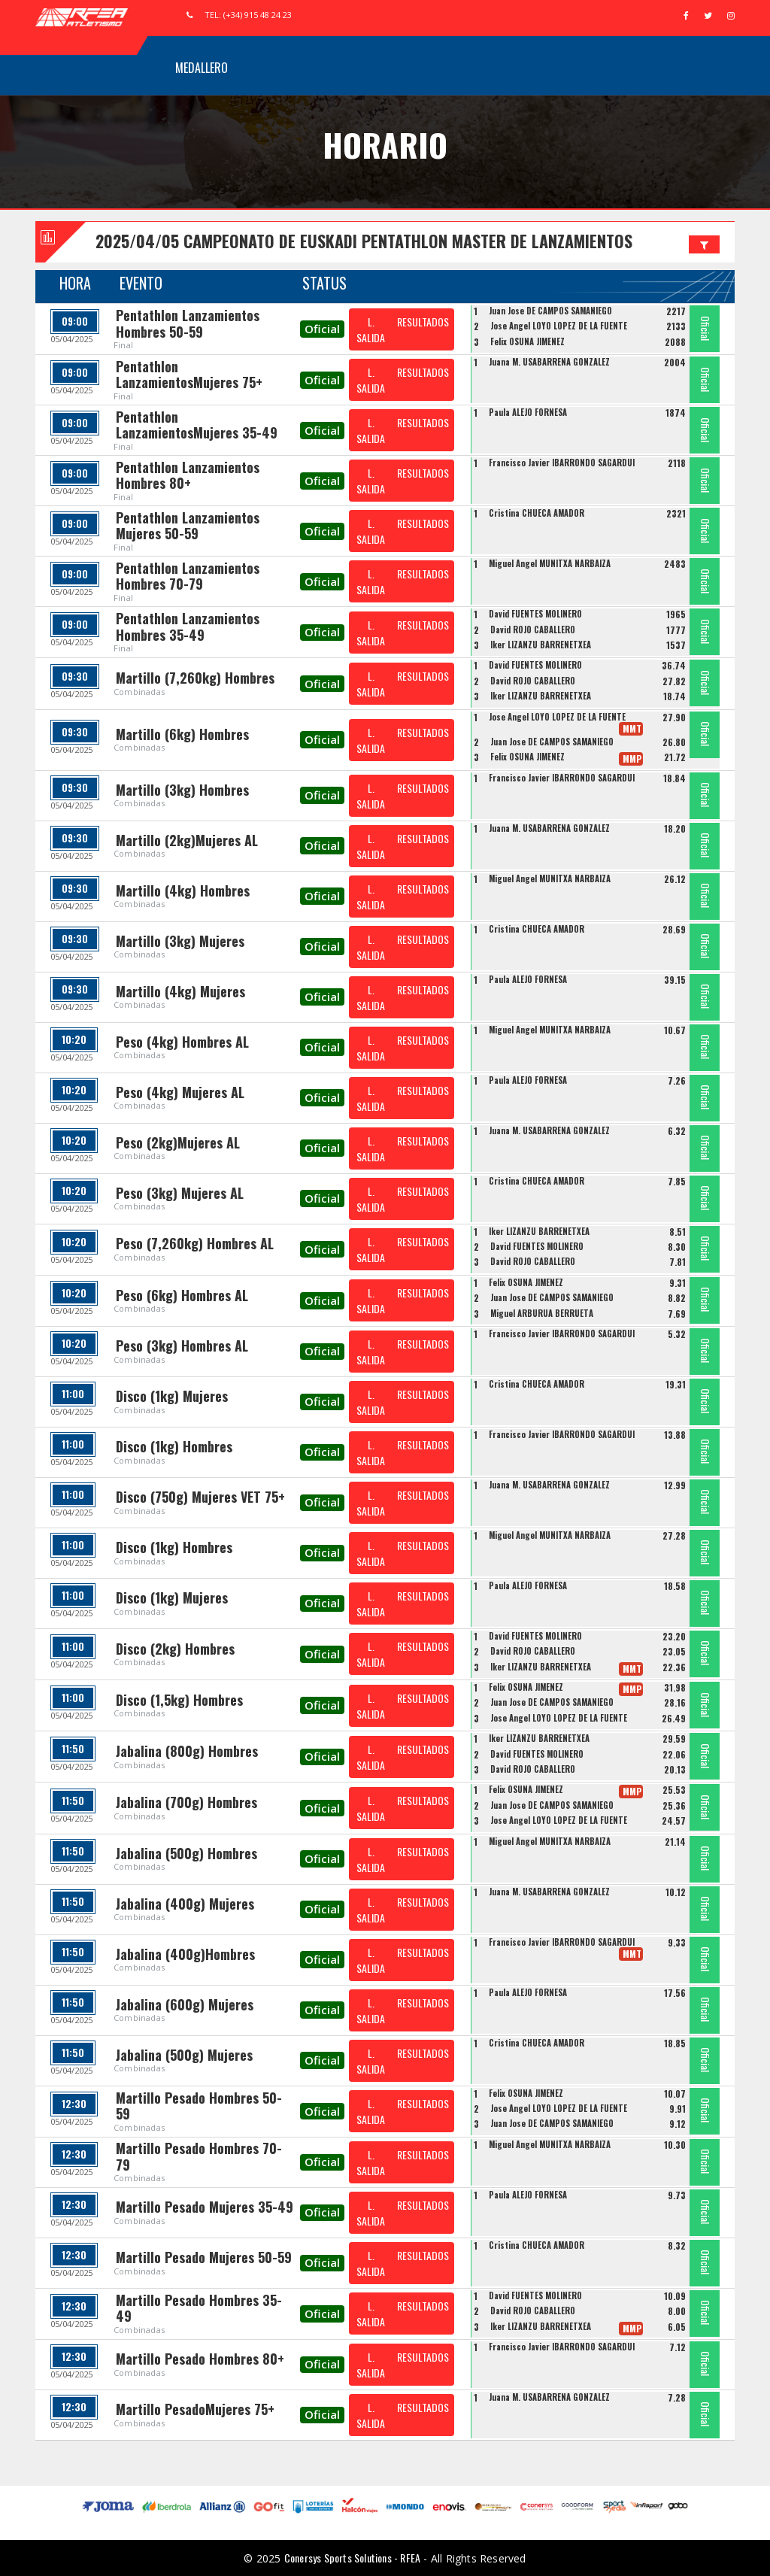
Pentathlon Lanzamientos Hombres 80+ (187, 475)
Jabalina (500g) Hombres (186, 1853)
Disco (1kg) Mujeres (172, 1396)
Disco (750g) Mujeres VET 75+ (200, 1496)
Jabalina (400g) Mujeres (185, 1903)
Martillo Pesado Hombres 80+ (200, 2358)
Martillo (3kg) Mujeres (180, 941)
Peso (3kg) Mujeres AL (180, 1193)
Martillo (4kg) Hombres (183, 890)
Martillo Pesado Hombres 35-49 (199, 2308)
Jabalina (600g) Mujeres (184, 2004)
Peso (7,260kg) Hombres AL (195, 1243)
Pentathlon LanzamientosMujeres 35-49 (196, 425)
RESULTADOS (423, 321)
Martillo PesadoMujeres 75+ (195, 2409)
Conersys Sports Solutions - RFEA (352, 2557)
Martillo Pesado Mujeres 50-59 (204, 2257)
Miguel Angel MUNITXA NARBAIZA (550, 563)
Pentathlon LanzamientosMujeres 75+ (189, 375)
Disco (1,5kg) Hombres (179, 1700)
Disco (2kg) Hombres (175, 1648)
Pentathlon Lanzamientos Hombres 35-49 (187, 626)
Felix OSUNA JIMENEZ (527, 341)
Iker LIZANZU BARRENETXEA (540, 645)
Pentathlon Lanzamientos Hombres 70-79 (187, 576)
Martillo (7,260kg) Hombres (195, 677)
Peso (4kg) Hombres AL (182, 1041)
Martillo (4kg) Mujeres (180, 991)
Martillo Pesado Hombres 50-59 (199, 2106)
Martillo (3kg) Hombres (182, 790)
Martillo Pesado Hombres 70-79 (199, 2156)
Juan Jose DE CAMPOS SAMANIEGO (550, 311)
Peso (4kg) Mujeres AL (180, 1092)
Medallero (201, 68)
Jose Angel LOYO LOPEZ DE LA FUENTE (558, 326)
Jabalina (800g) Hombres (187, 1751)
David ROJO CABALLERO (532, 630)
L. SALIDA (370, 329)
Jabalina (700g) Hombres (186, 1802)
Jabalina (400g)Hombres (185, 1954)
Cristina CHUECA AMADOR (536, 513)
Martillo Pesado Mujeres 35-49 (204, 2206)
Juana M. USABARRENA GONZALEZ (549, 362)
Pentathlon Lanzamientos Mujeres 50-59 (187, 526)
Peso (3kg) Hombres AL (182, 1345)
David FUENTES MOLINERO (535, 614)
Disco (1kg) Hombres (174, 1446)
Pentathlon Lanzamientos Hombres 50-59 (187, 323)
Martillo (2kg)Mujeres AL (187, 840)
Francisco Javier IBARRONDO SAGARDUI (562, 463)
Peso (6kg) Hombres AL (182, 1295)
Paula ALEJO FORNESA (528, 412)
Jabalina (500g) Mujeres (184, 2055)
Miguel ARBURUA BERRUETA (541, 1313)
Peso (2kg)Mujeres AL (178, 1142)
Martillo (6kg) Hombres (182, 734)
